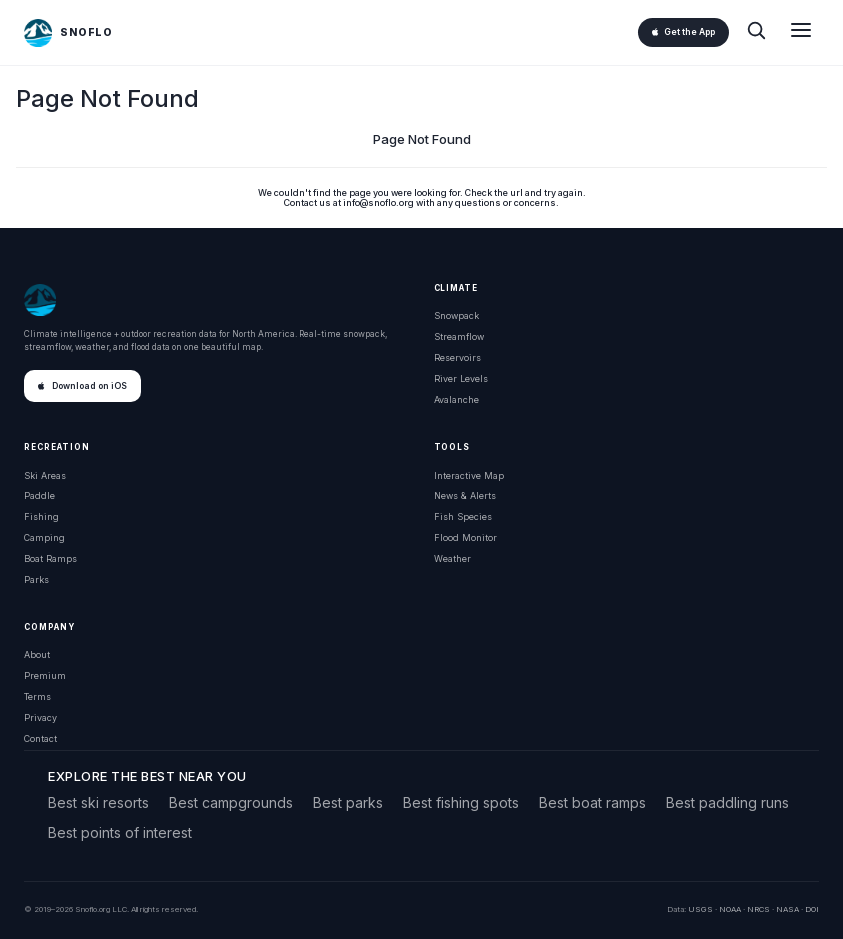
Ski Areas (45, 475)
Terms (37, 696)
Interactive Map (469, 475)
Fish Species (463, 516)
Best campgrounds (231, 802)
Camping (44, 537)
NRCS (758, 909)
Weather (452, 558)
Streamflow (459, 336)
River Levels (461, 378)
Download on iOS (82, 386)
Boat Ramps (50, 558)
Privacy (40, 717)
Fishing (41, 516)
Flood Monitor (465, 537)
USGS (700, 909)
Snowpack (456, 315)
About (37, 654)
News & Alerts (465, 495)
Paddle (39, 495)
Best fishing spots (461, 802)
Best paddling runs (727, 802)
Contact (40, 738)
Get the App (683, 32)
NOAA (730, 909)
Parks (36, 579)
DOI (812, 909)
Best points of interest (120, 832)
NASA (787, 909)
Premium (45, 675)
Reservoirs (457, 357)
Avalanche (456, 399)
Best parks (348, 802)
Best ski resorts (98, 802)
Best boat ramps (592, 802)
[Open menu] (801, 32)
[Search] (756, 32)
